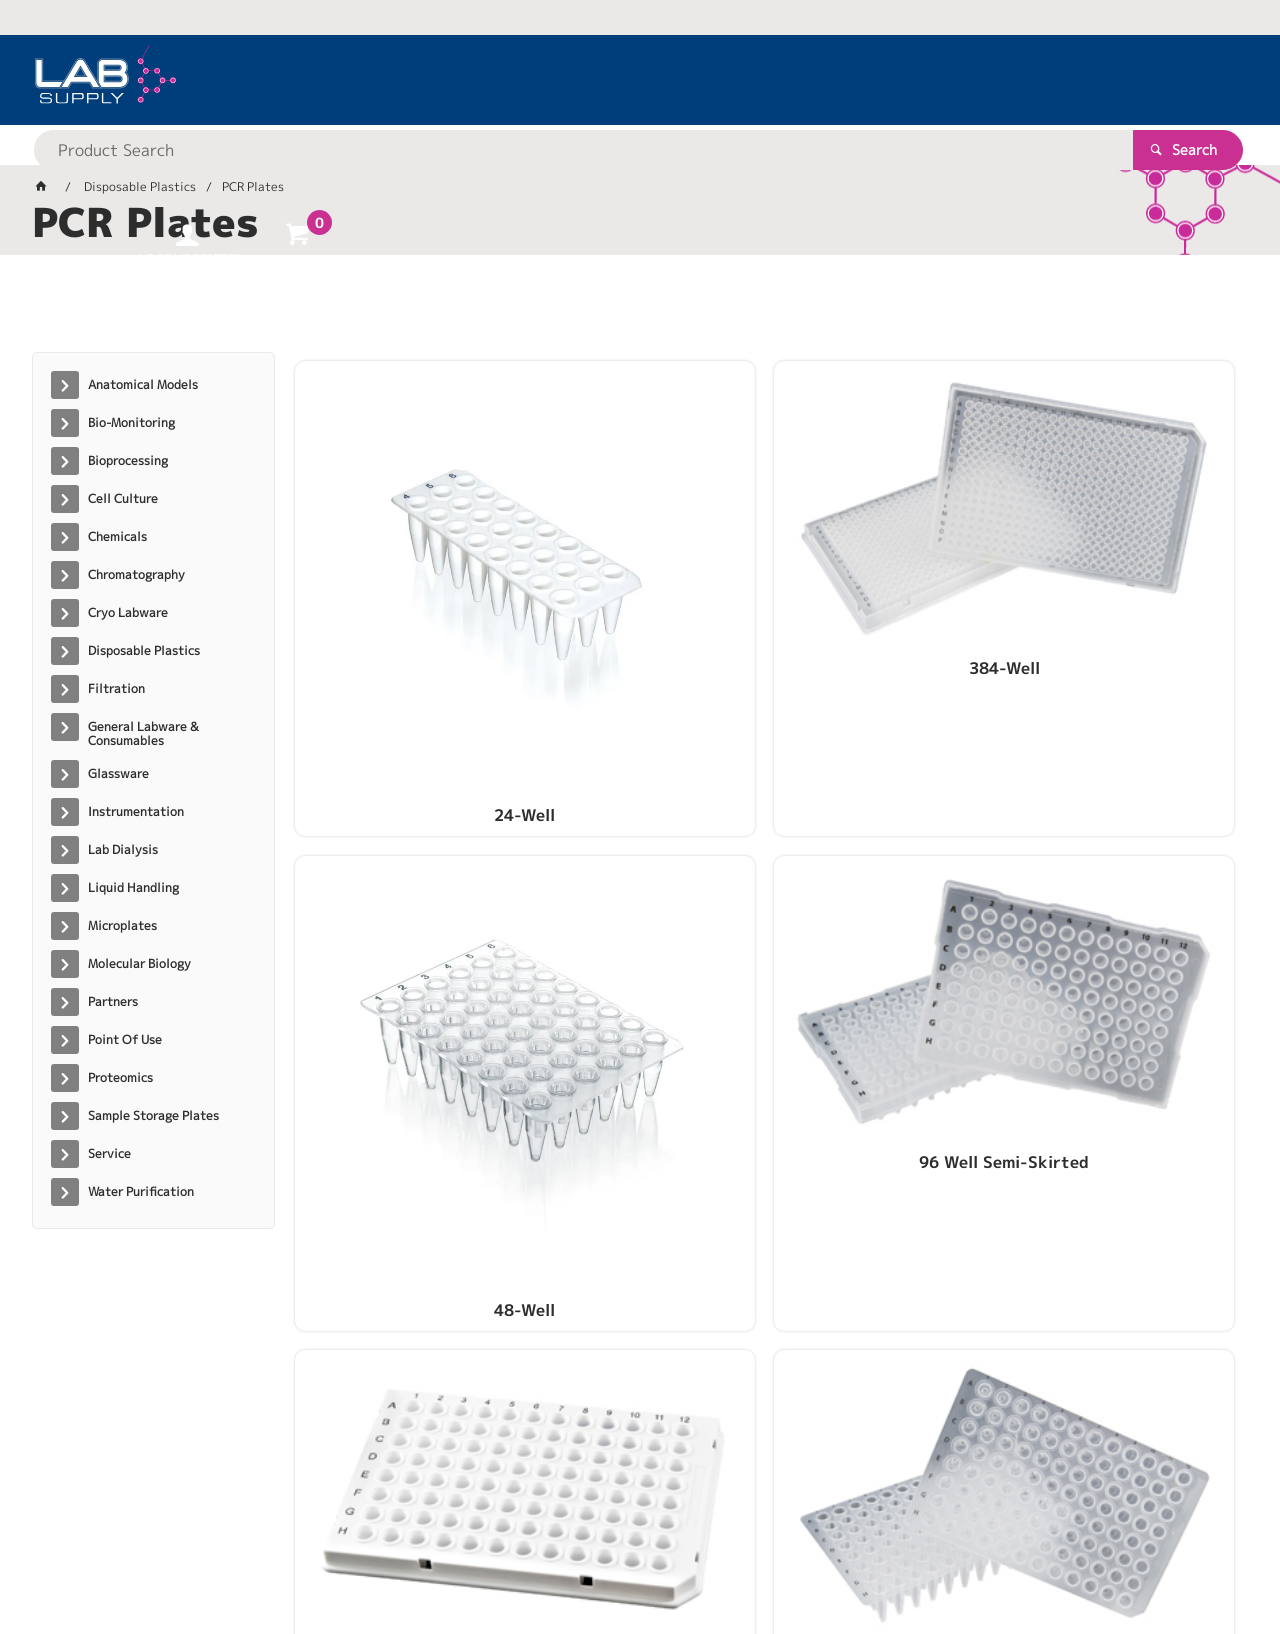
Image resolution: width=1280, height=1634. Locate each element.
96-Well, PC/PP (887, 921)
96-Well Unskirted (646, 921)
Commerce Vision (417, 1555)
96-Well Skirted (405, 921)
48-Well (886, 617)
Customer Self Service (269, 1555)
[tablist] (640, 311)
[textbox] (605, 80)
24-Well (405, 617)
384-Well (646, 617)
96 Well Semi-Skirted (1128, 617)
